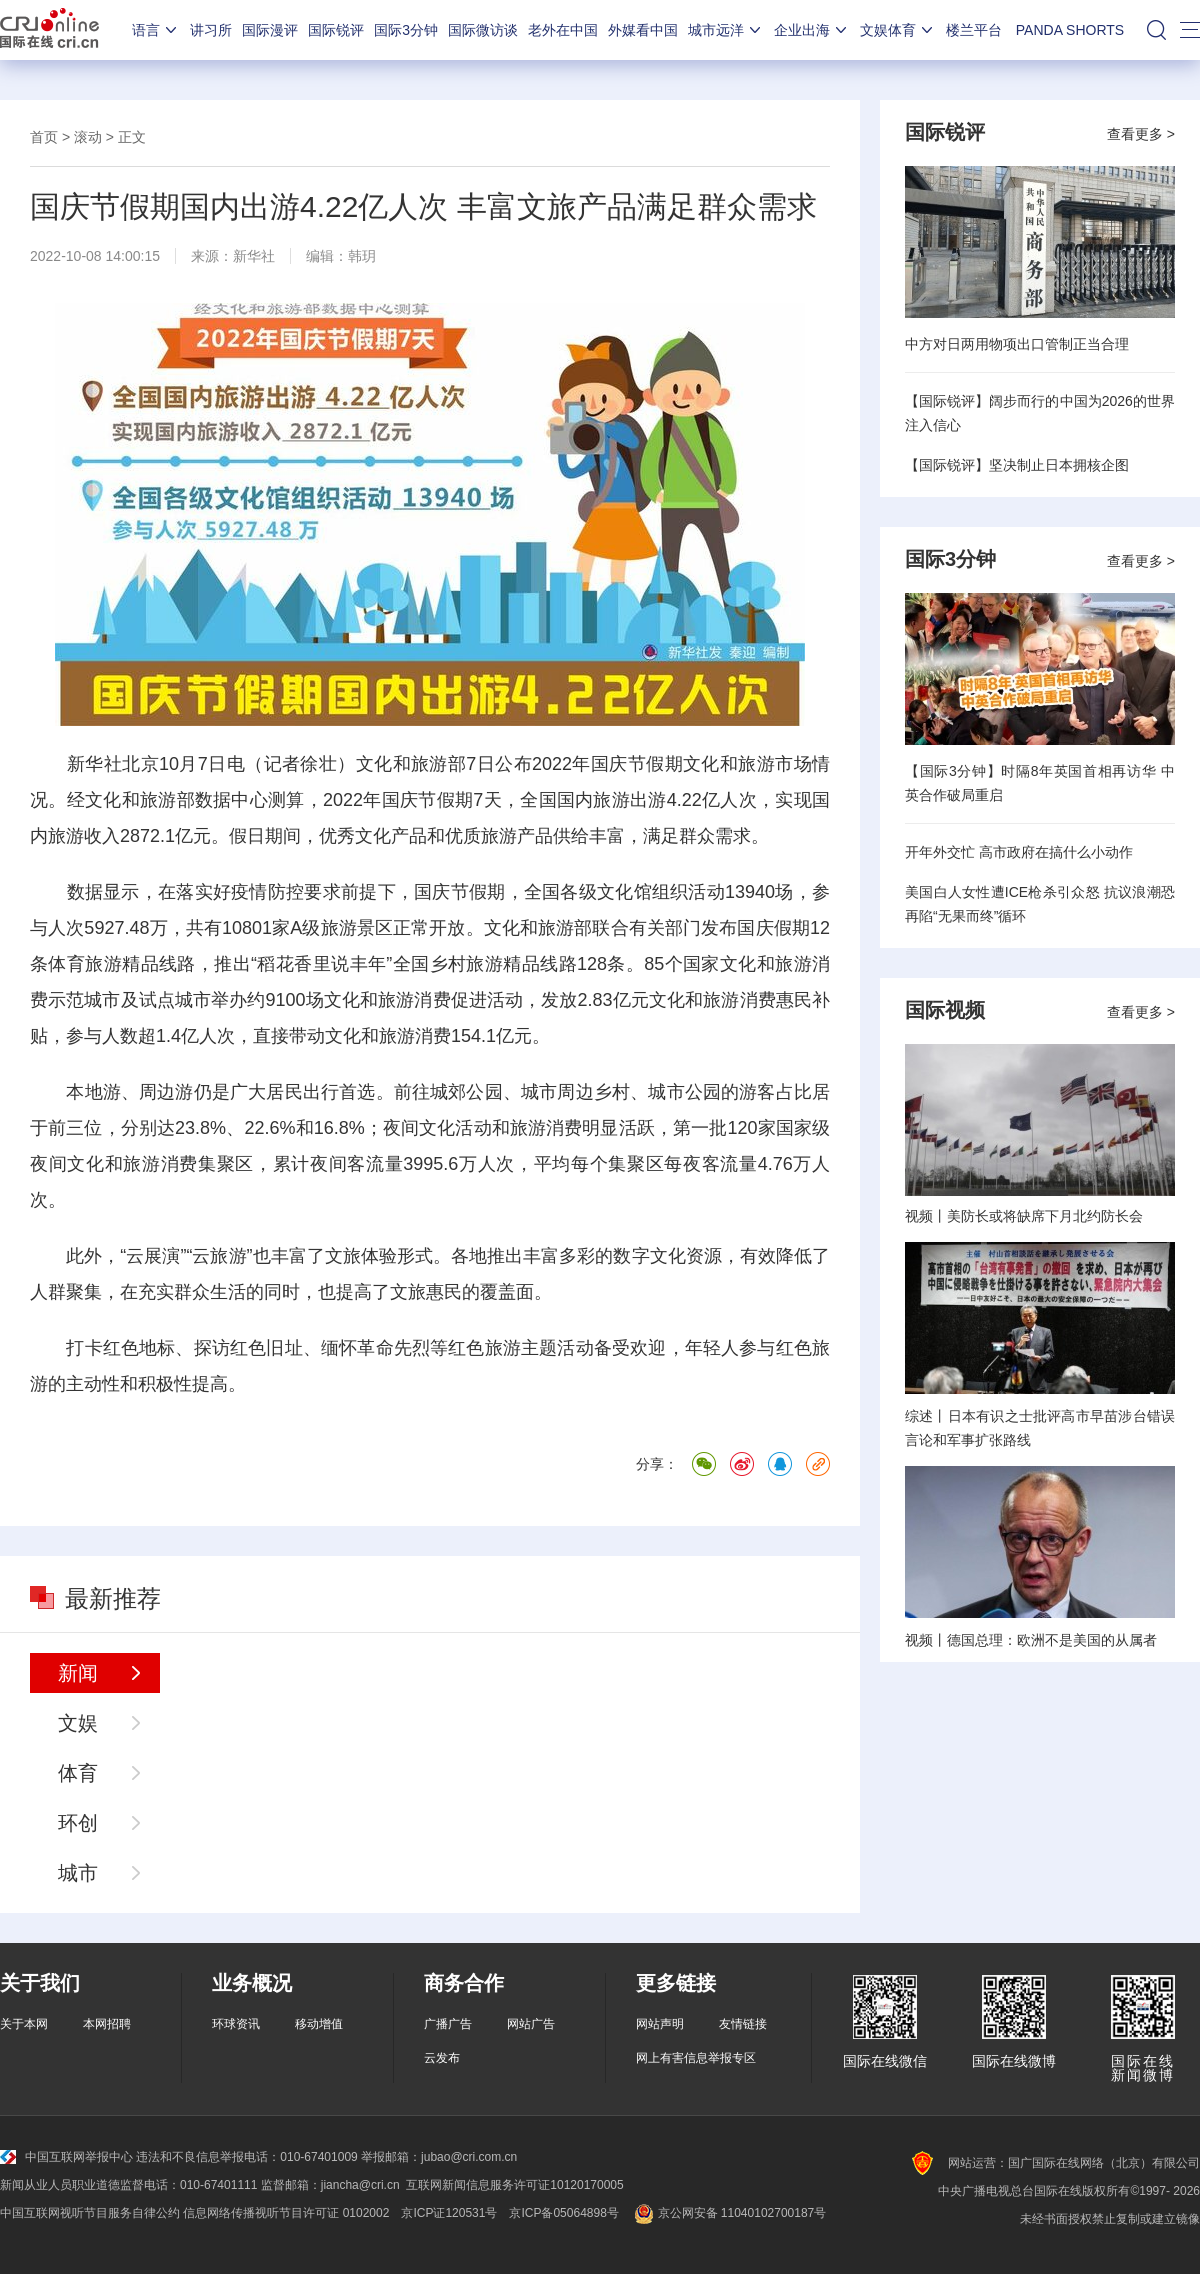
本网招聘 (107, 2024)
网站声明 (660, 2024)
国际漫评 (270, 30)
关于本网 (24, 2024)
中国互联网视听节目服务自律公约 (90, 2213)
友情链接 (743, 2024)
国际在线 (49, 30)
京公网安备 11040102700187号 (728, 2213)
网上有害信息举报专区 (696, 2058)
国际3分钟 (406, 30)
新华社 (254, 256)
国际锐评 (336, 30)
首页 (44, 137)
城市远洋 (726, 30)
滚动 (88, 137)
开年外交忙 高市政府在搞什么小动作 (1019, 852)
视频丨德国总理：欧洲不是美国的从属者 (1031, 1640)
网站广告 (531, 2024)
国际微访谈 (483, 30)
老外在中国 (563, 30)
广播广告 (448, 2024)
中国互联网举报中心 (66, 2157)
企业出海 (812, 30)
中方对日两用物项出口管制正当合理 (1017, 344)
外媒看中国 (643, 30)
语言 (156, 30)
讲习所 (211, 30)
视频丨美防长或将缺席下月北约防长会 (1024, 1216)
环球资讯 (236, 2024)
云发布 (442, 2058)
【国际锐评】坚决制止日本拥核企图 (1017, 465)
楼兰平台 (974, 30)
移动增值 (319, 2024)
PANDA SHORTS (1070, 30)
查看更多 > (1141, 134)
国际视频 (945, 1010)
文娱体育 (898, 30)
